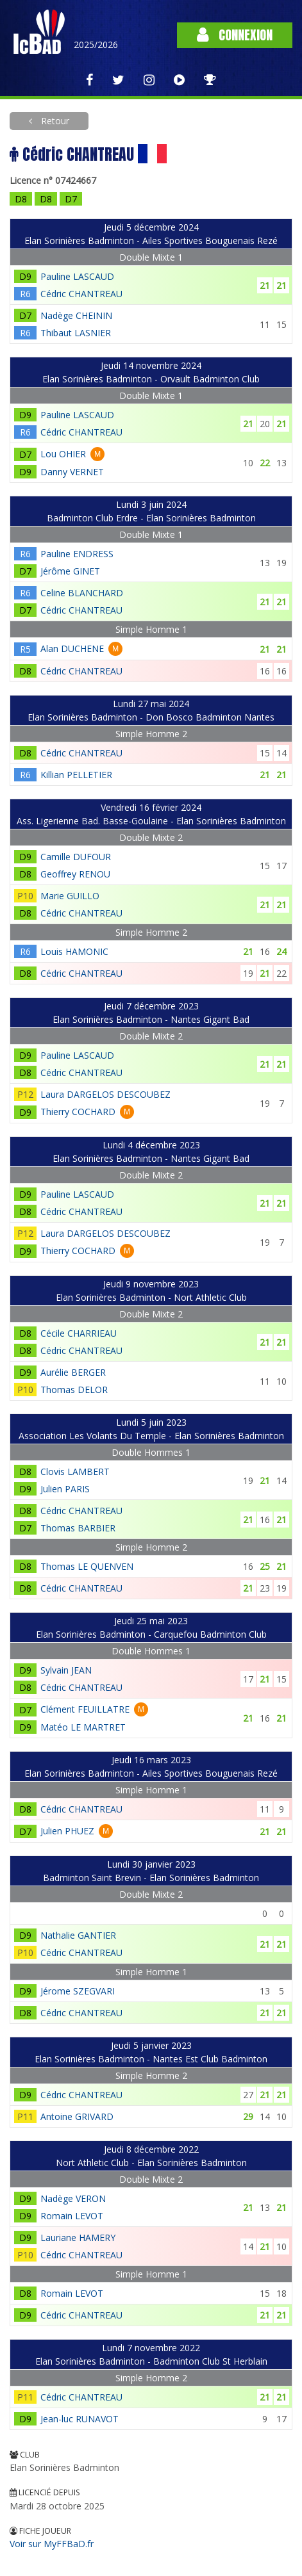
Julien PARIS (65, 1489)
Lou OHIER (63, 454)
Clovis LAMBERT (75, 1471)
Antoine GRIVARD (76, 2116)
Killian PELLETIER (76, 775)
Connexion (235, 35)
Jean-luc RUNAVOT (79, 2419)
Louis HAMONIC (74, 951)
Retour (53, 121)
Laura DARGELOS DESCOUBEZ (105, 1094)
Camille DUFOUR (75, 857)
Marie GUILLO (69, 896)
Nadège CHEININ (76, 315)
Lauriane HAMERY (77, 2237)
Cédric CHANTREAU (81, 294)
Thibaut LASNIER (75, 333)
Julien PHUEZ (67, 1831)
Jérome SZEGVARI (77, 1991)
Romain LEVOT (71, 2216)
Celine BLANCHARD (81, 593)
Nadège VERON (73, 2198)
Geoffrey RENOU (75, 874)
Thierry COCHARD (77, 1111)
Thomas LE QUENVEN (86, 1566)
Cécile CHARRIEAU (78, 1333)
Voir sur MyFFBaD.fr (52, 2544)
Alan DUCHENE (72, 648)
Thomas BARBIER (77, 1528)
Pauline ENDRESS (76, 554)
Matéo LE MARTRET (83, 1727)
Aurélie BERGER (73, 1372)
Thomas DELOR (74, 1389)
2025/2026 (96, 44)
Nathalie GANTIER (78, 1935)
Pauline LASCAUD (77, 276)
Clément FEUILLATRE (85, 1709)
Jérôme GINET (70, 571)
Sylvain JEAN (66, 1670)
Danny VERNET (72, 472)
